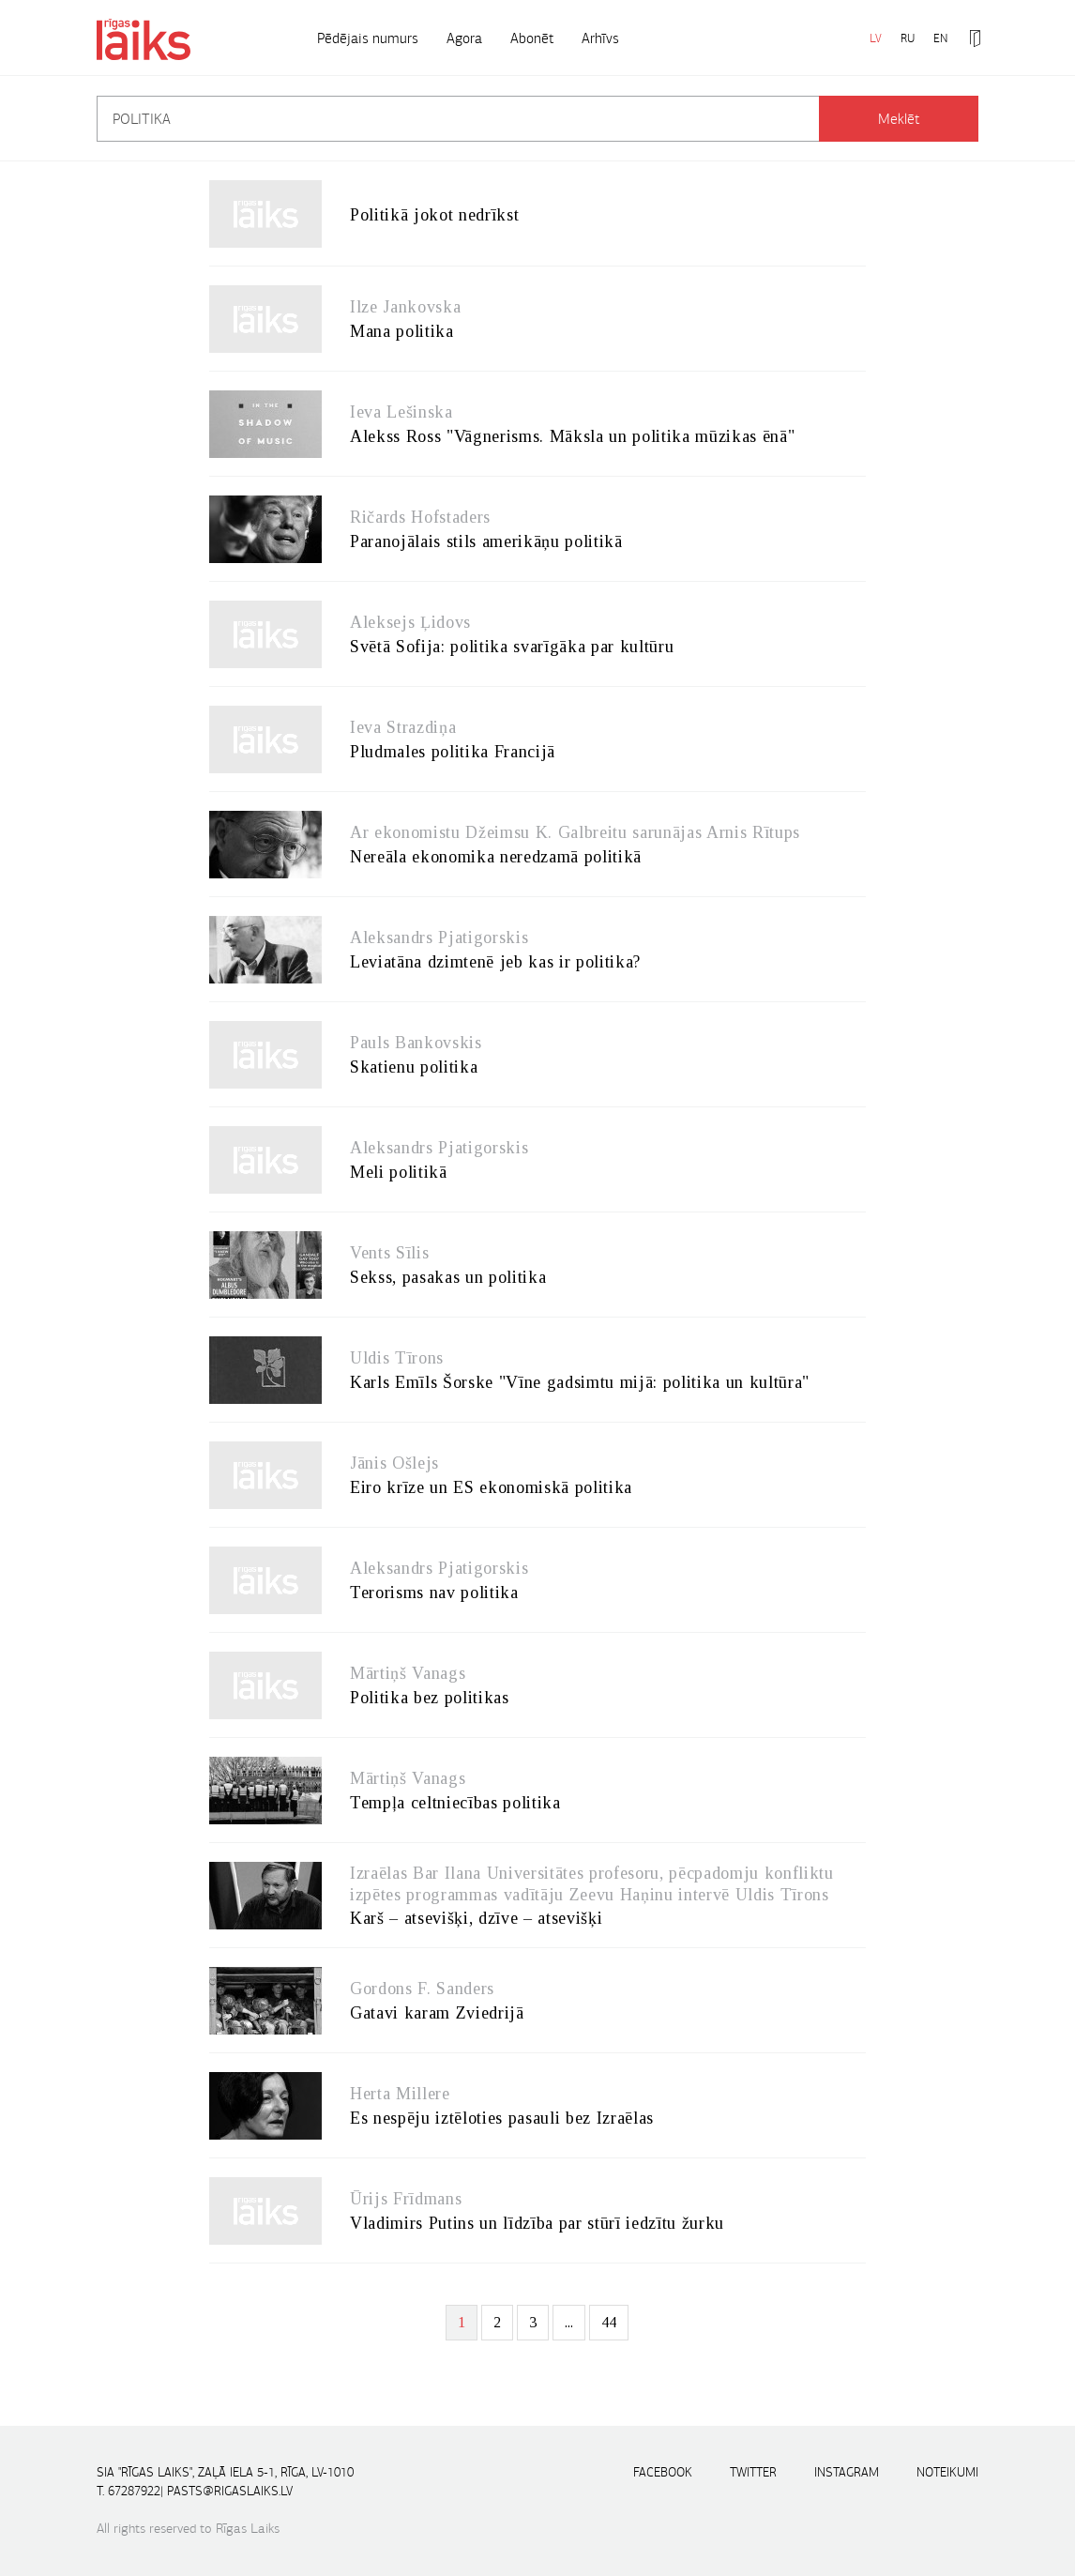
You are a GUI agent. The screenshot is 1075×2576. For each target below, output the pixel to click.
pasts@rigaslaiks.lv (230, 2491)
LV (876, 38)
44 (608, 2322)
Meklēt (898, 119)
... (569, 2322)
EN (940, 38)
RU (908, 38)
